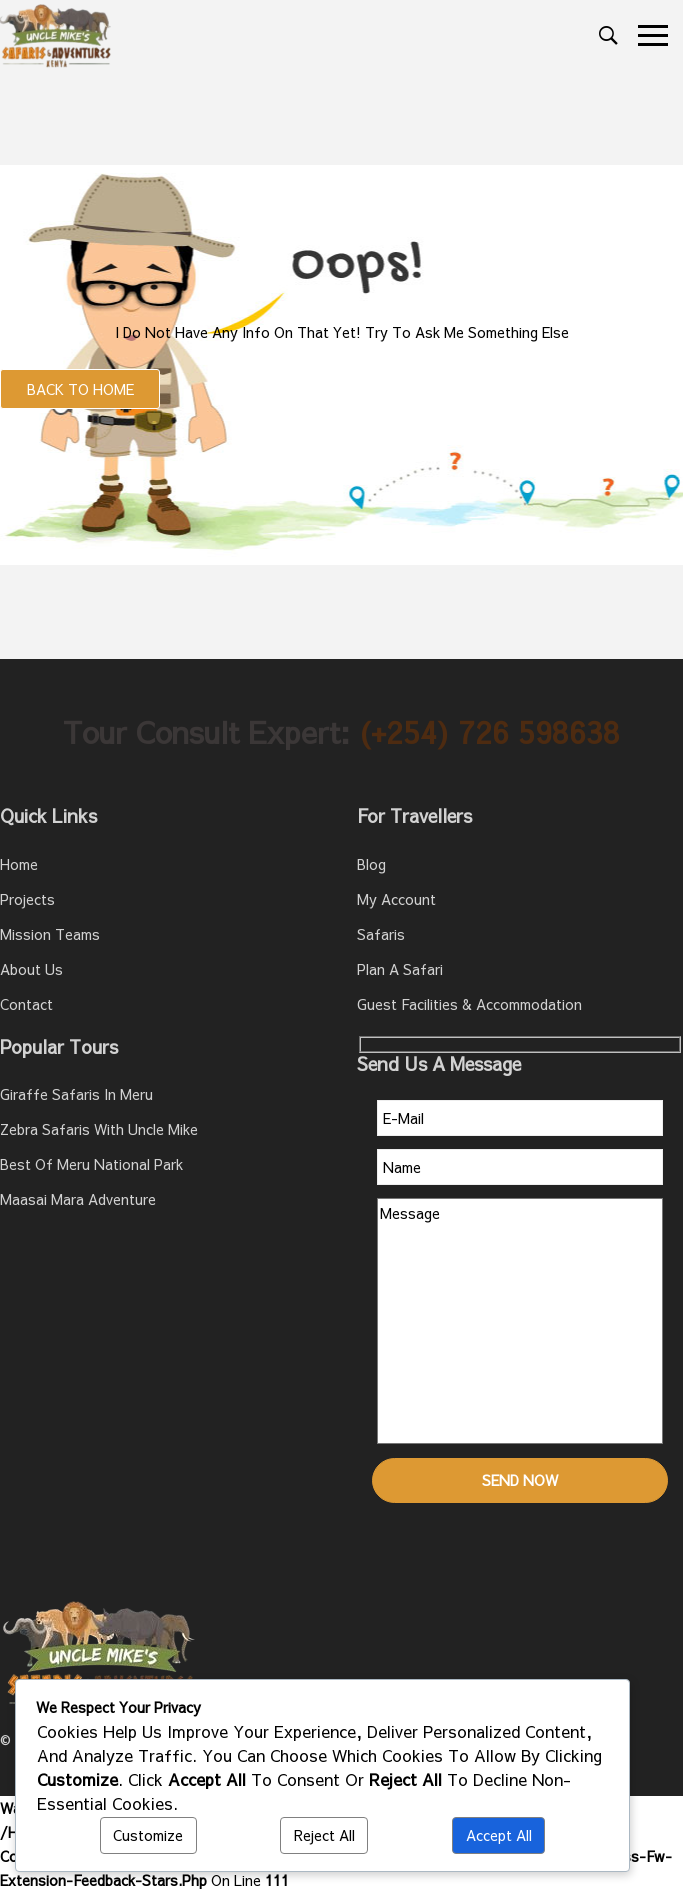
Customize (148, 1835)
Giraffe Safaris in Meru (76, 1094)
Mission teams (50, 934)
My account (396, 899)
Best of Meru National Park (91, 1164)
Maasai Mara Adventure (78, 1199)
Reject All (324, 1835)
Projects (27, 899)
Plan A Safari (400, 969)
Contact (26, 1004)
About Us (31, 969)
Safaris (381, 934)
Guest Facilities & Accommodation (469, 1004)
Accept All (499, 1835)
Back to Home (80, 389)
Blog (371, 864)
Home (19, 864)
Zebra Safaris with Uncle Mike (99, 1129)
